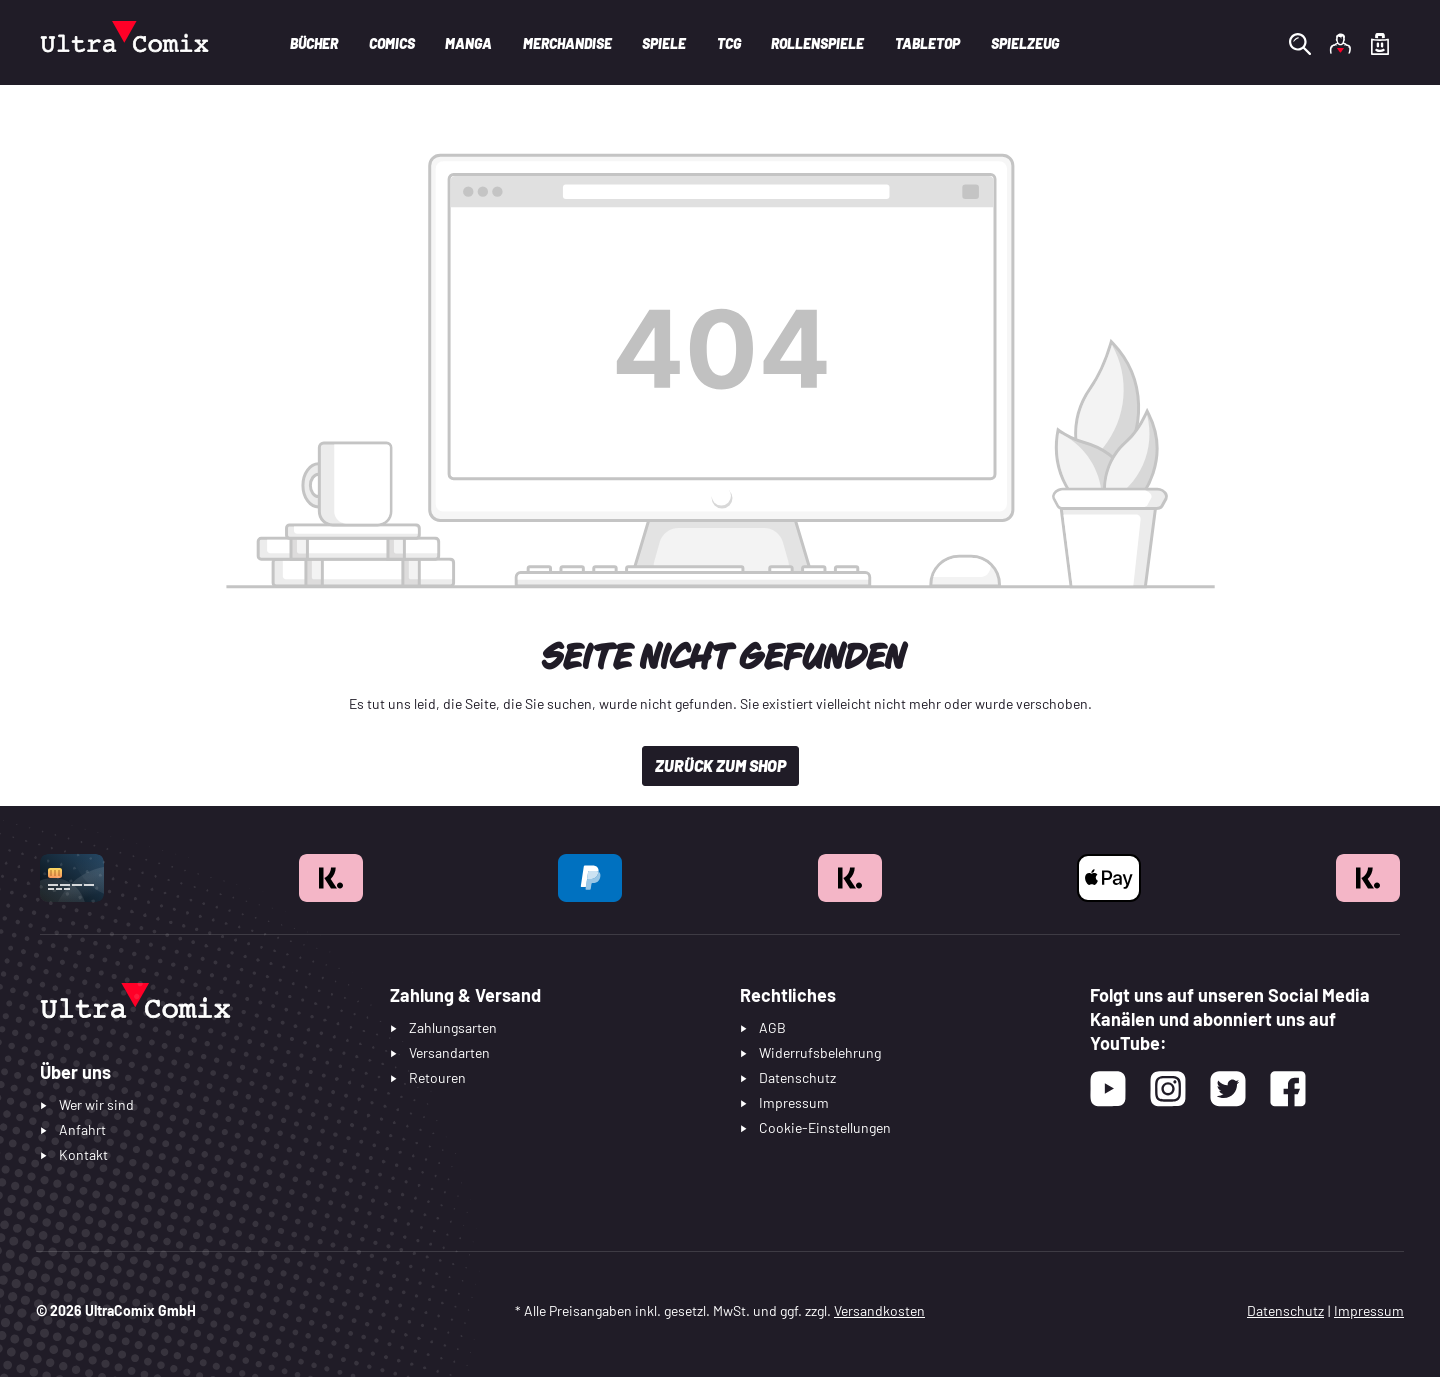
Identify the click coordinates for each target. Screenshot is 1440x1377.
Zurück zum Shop (720, 765)
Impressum (1369, 1310)
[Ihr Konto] (1340, 43)
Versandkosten (879, 1310)
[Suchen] (1300, 43)
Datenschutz (1285, 1310)
